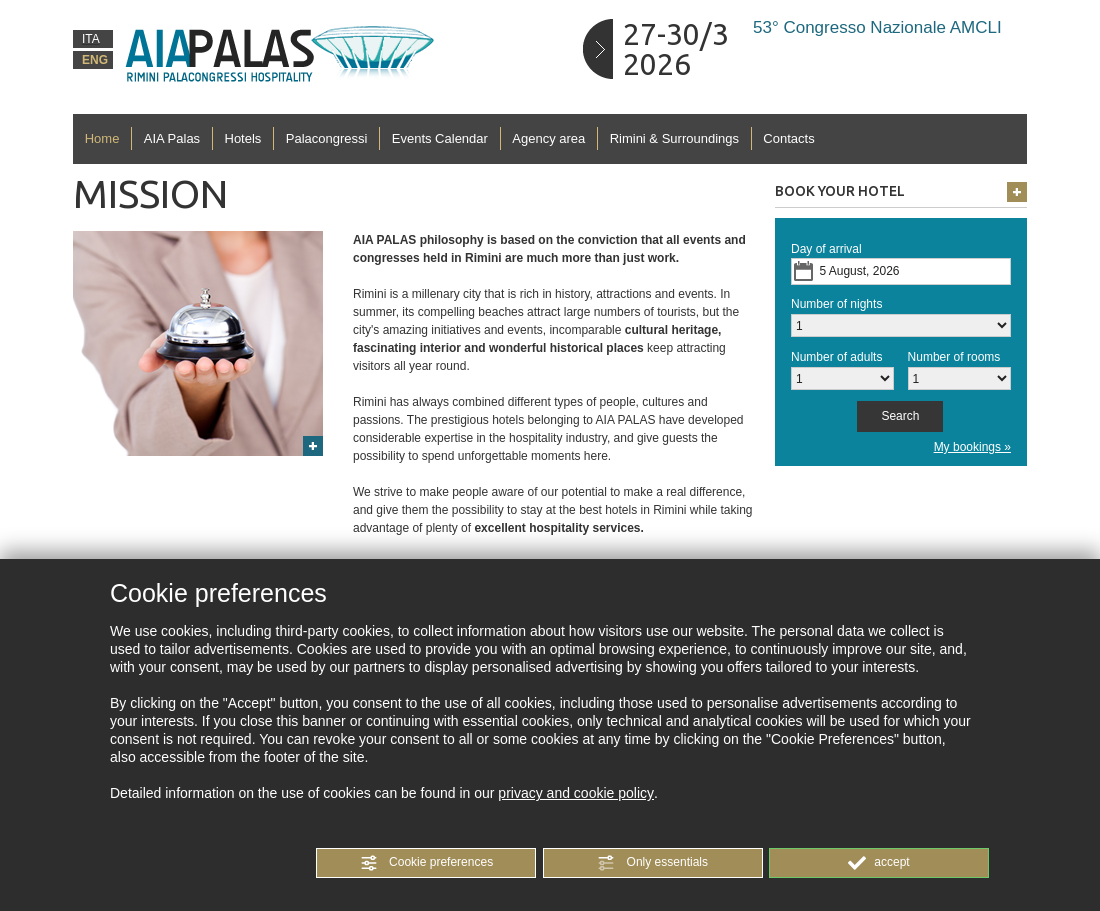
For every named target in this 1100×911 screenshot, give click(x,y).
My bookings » (972, 447)
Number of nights (836, 304)
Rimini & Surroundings (674, 138)
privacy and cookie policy (576, 793)
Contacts (788, 138)
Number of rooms (954, 357)
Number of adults (836, 357)
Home (102, 138)
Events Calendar (440, 138)
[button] (426, 863)
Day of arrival (826, 249)
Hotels (243, 138)
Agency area (548, 138)
